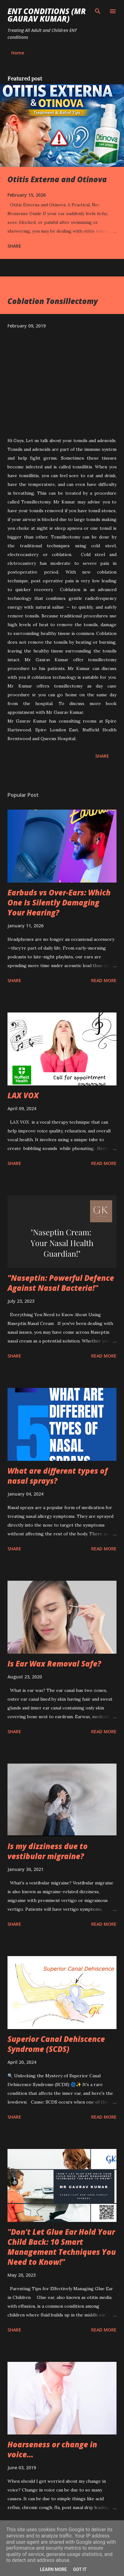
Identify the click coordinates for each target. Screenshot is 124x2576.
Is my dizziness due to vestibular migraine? (47, 1851)
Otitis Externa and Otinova (57, 179)
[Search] (98, 11)
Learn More (53, 2569)
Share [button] (14, 246)
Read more (104, 980)
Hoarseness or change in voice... (52, 2449)
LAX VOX (23, 1095)
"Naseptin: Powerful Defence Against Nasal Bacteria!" (60, 1283)
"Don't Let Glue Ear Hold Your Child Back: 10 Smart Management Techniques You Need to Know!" (61, 2247)
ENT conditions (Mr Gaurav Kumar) (46, 15)
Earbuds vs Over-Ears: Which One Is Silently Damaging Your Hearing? (59, 902)
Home (17, 53)
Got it (80, 2569)
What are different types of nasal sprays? (57, 1476)
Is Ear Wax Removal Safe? (54, 1663)
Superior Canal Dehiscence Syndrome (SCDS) (56, 2044)
